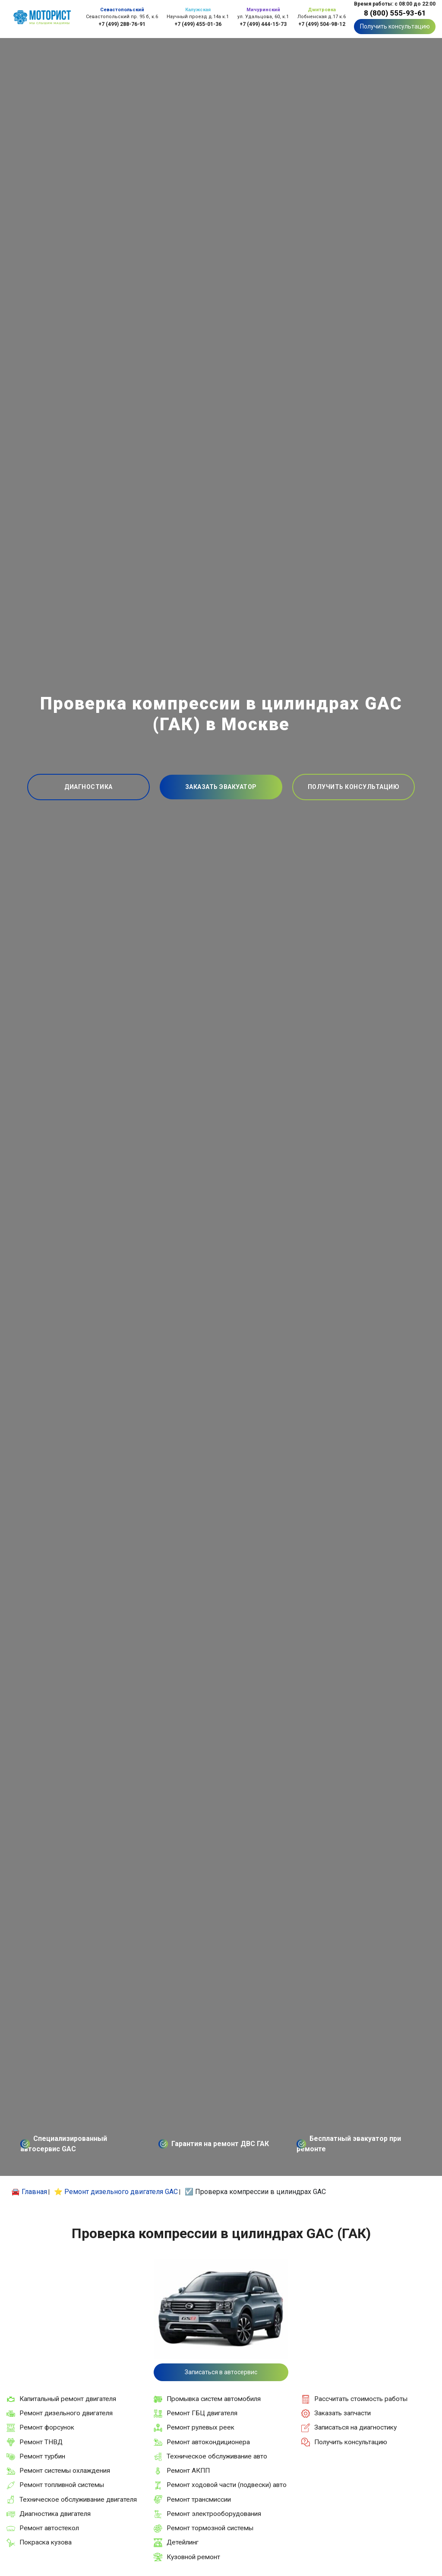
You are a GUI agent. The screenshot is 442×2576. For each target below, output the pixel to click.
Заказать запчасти (342, 2413)
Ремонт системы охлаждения (64, 2470)
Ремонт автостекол (49, 2528)
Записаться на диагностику (355, 2427)
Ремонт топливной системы (61, 2485)
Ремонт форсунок (46, 2427)
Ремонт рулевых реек (200, 2427)
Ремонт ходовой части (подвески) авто (227, 2485)
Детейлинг (183, 2542)
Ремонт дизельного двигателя (66, 2413)
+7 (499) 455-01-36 (197, 24)
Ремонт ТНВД (41, 2442)
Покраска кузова (45, 2542)
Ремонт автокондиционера (208, 2442)
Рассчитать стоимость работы (360, 2399)
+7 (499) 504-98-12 (321, 24)
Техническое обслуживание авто (217, 2456)
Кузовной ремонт (193, 2557)
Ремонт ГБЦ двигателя (202, 2413)
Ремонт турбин (42, 2456)
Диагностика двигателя (55, 2514)
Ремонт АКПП (188, 2470)
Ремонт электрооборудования (214, 2514)
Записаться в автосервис (221, 2372)
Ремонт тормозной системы (210, 2528)
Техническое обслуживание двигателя (78, 2499)
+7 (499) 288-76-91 (121, 24)
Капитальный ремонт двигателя (67, 2399)
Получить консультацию (395, 26)
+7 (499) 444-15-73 (263, 24)
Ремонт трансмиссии (199, 2499)
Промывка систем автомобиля (214, 2399)
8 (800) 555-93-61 (395, 13)
